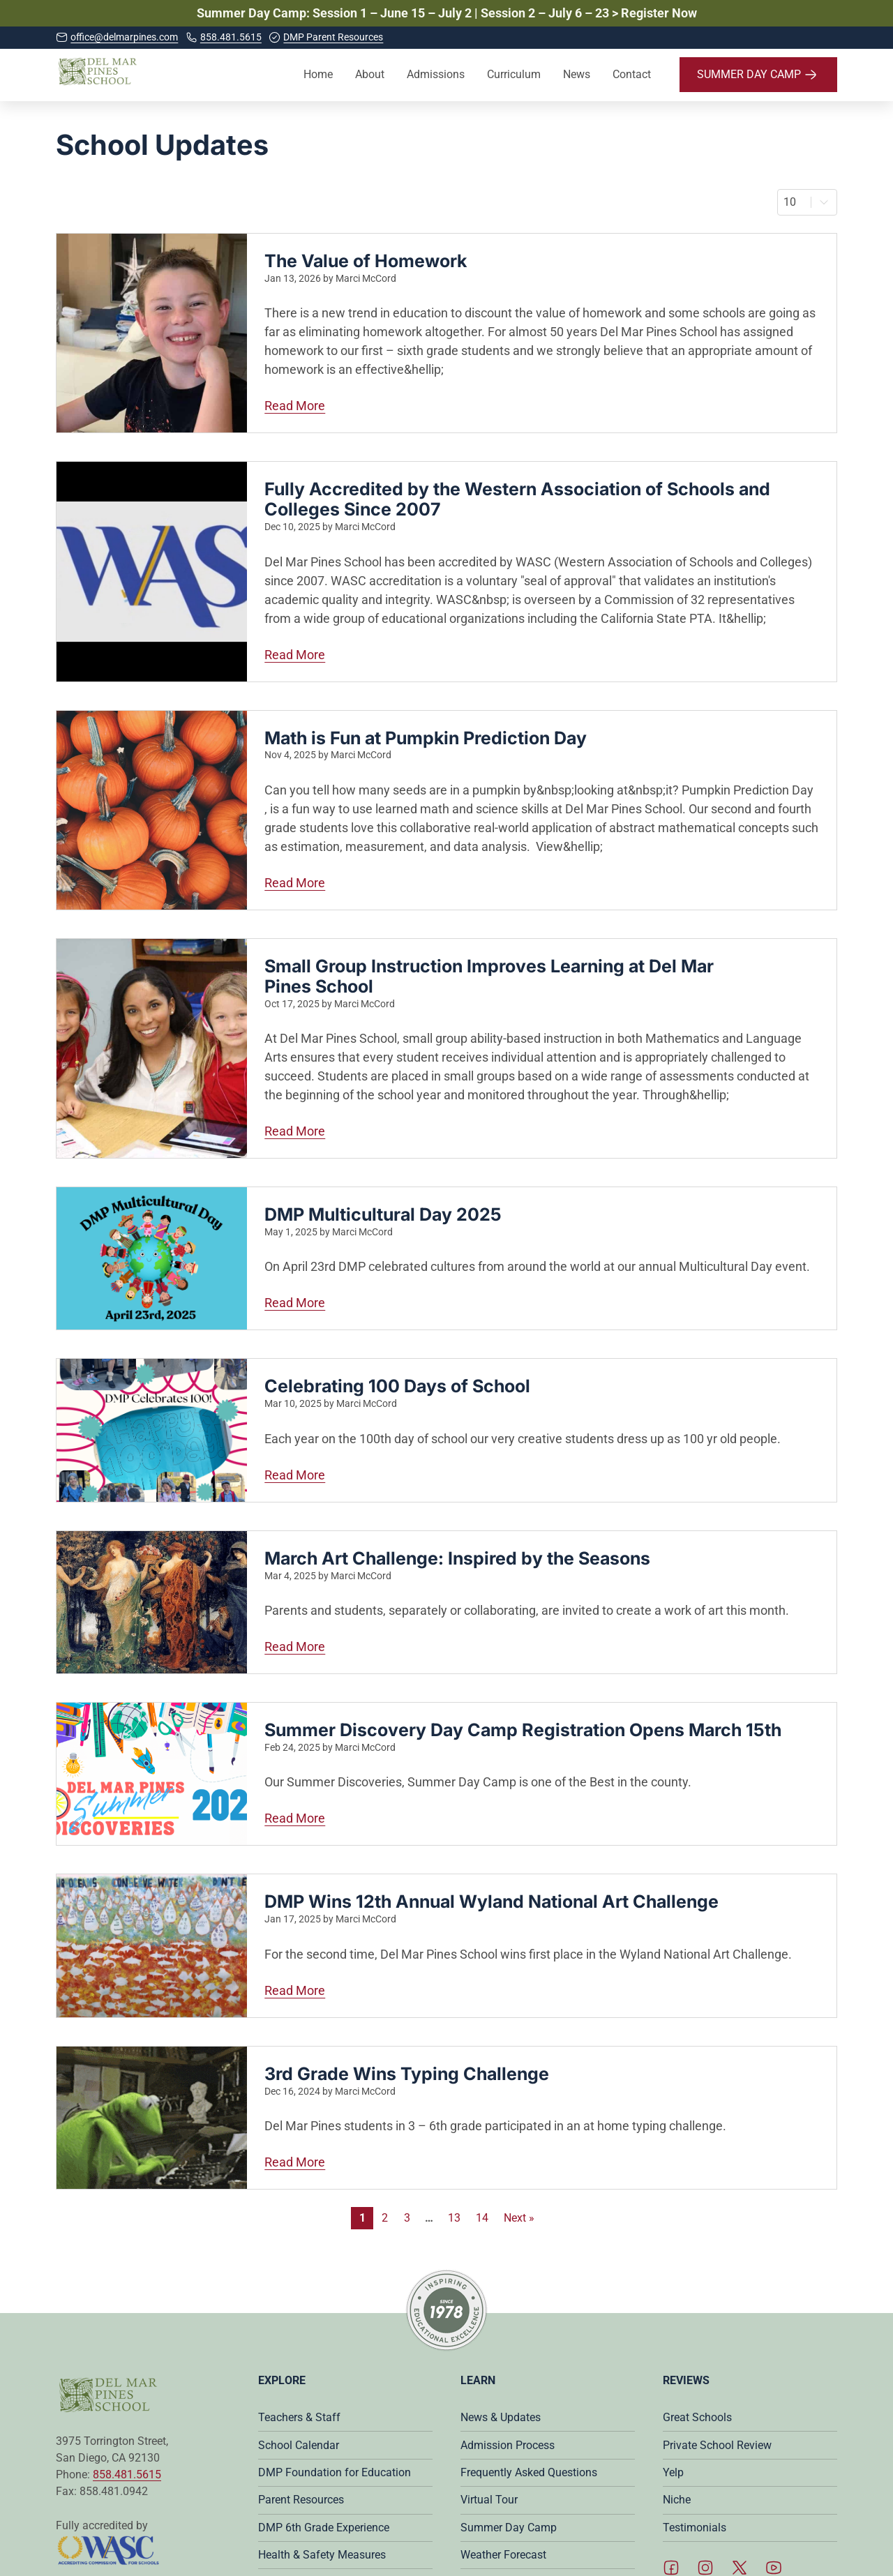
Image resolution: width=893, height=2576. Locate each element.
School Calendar (298, 2445)
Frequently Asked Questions (528, 2472)
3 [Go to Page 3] (407, 2217)
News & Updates (500, 2417)
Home (318, 74)
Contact (632, 74)
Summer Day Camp (508, 2527)
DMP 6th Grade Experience (323, 2527)
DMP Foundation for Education (334, 2472)
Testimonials (694, 2527)
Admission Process (507, 2445)
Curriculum (514, 74)
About (369, 74)
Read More (378, 404)
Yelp (673, 2472)
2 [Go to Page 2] (385, 2217)
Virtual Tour (489, 2499)
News (576, 74)
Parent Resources (301, 2499)
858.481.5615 (127, 2474)
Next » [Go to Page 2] (519, 2217)
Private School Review (717, 2445)
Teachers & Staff (299, 2417)
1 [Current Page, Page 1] (362, 2217)
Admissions (436, 74)
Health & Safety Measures (322, 2554)
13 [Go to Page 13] (454, 2217)
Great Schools (697, 2417)
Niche (677, 2499)
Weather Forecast (503, 2554)
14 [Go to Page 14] (482, 2217)
